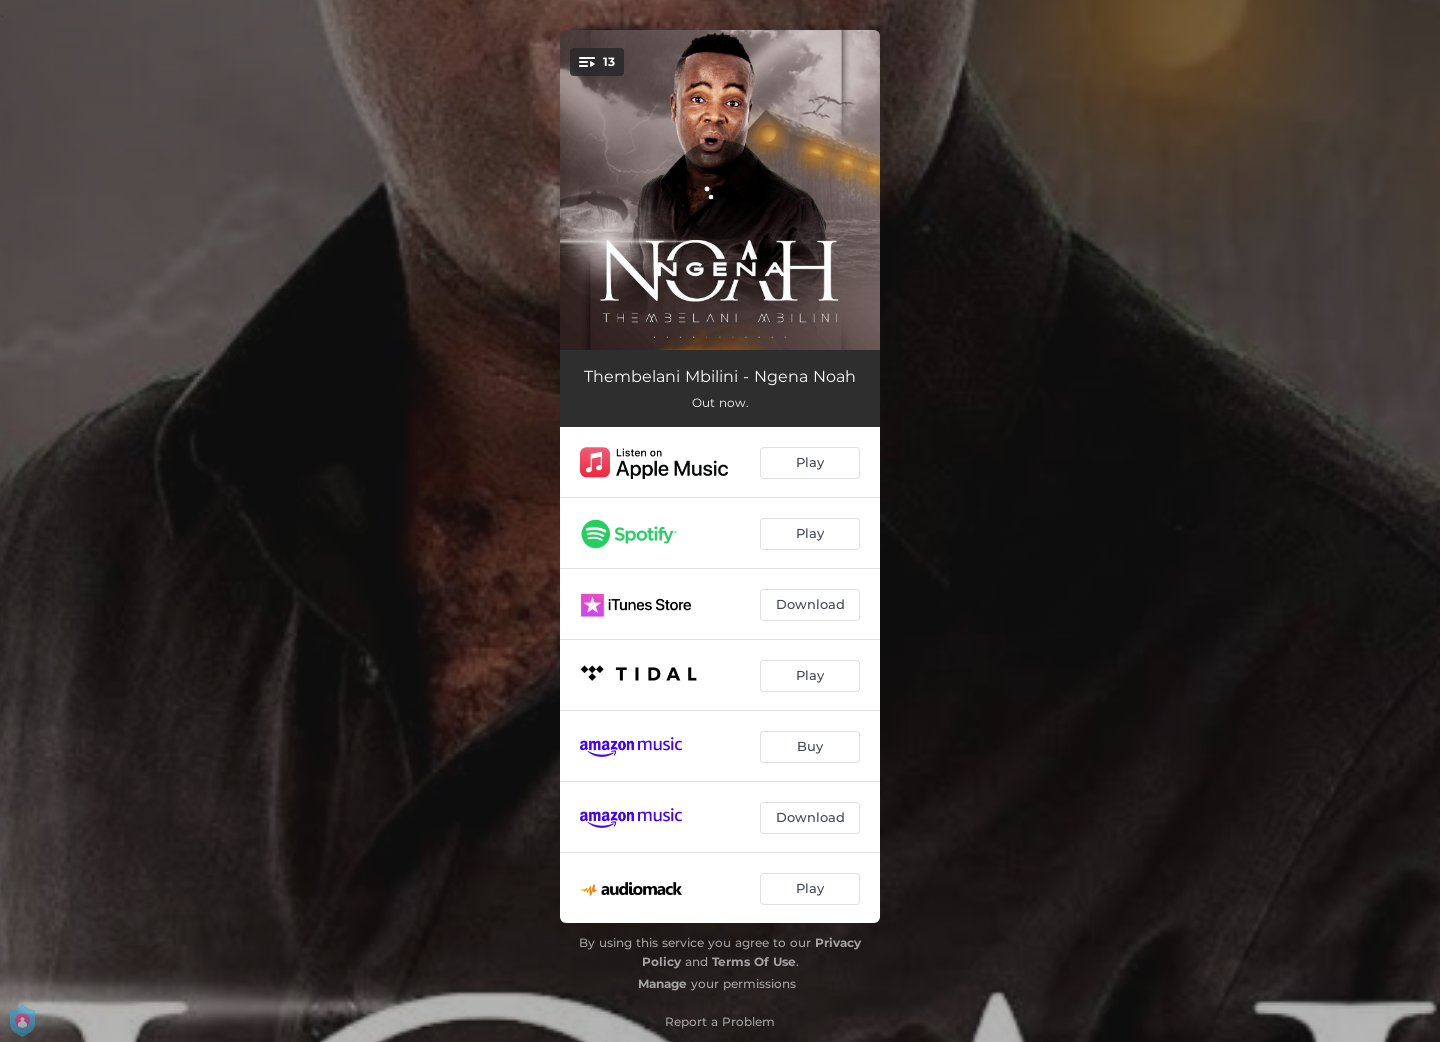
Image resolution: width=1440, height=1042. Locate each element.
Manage (662, 983)
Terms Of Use (754, 961)
